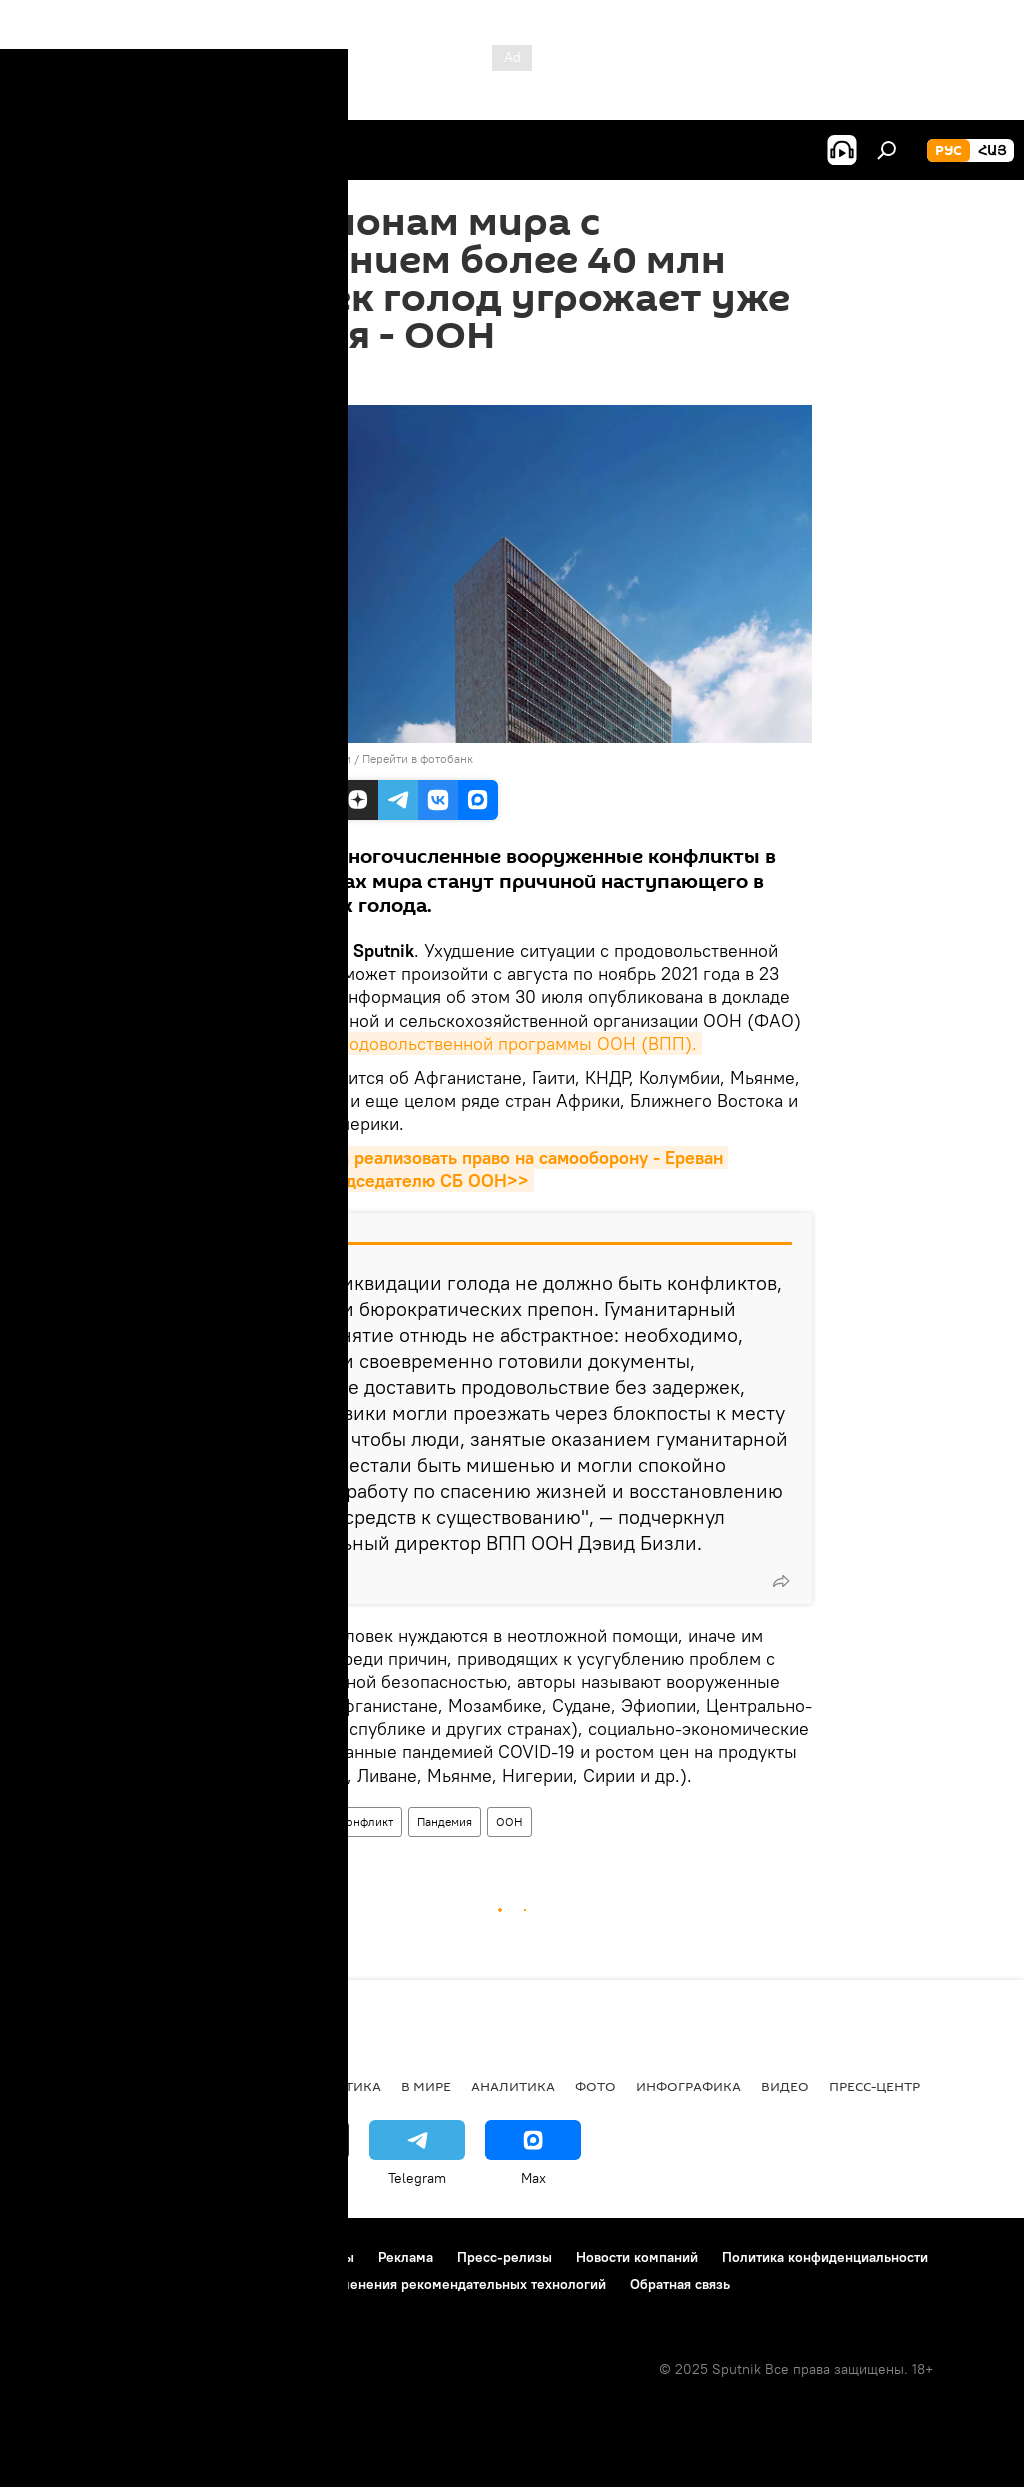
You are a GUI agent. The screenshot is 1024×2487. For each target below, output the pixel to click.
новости (54, 2086)
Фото (595, 2086)
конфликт (366, 1821)
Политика (342, 2086)
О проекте (54, 2257)
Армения (141, 2086)
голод (299, 1821)
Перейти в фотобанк (417, 758)
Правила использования (190, 2257)
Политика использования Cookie (127, 2284)
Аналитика (513, 2086)
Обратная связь (680, 2284)
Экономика (239, 2086)
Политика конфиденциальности (825, 2257)
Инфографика (688, 2086)
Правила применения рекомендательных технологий (431, 2284)
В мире (240, 1821)
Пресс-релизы (504, 2257)
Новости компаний (637, 2257)
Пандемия (444, 1821)
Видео (785, 2086)
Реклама (405, 2257)
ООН (509, 1821)
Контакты (323, 2257)
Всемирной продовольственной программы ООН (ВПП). (464, 1043)
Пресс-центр (874, 2086)
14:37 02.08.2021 (266, 380)
